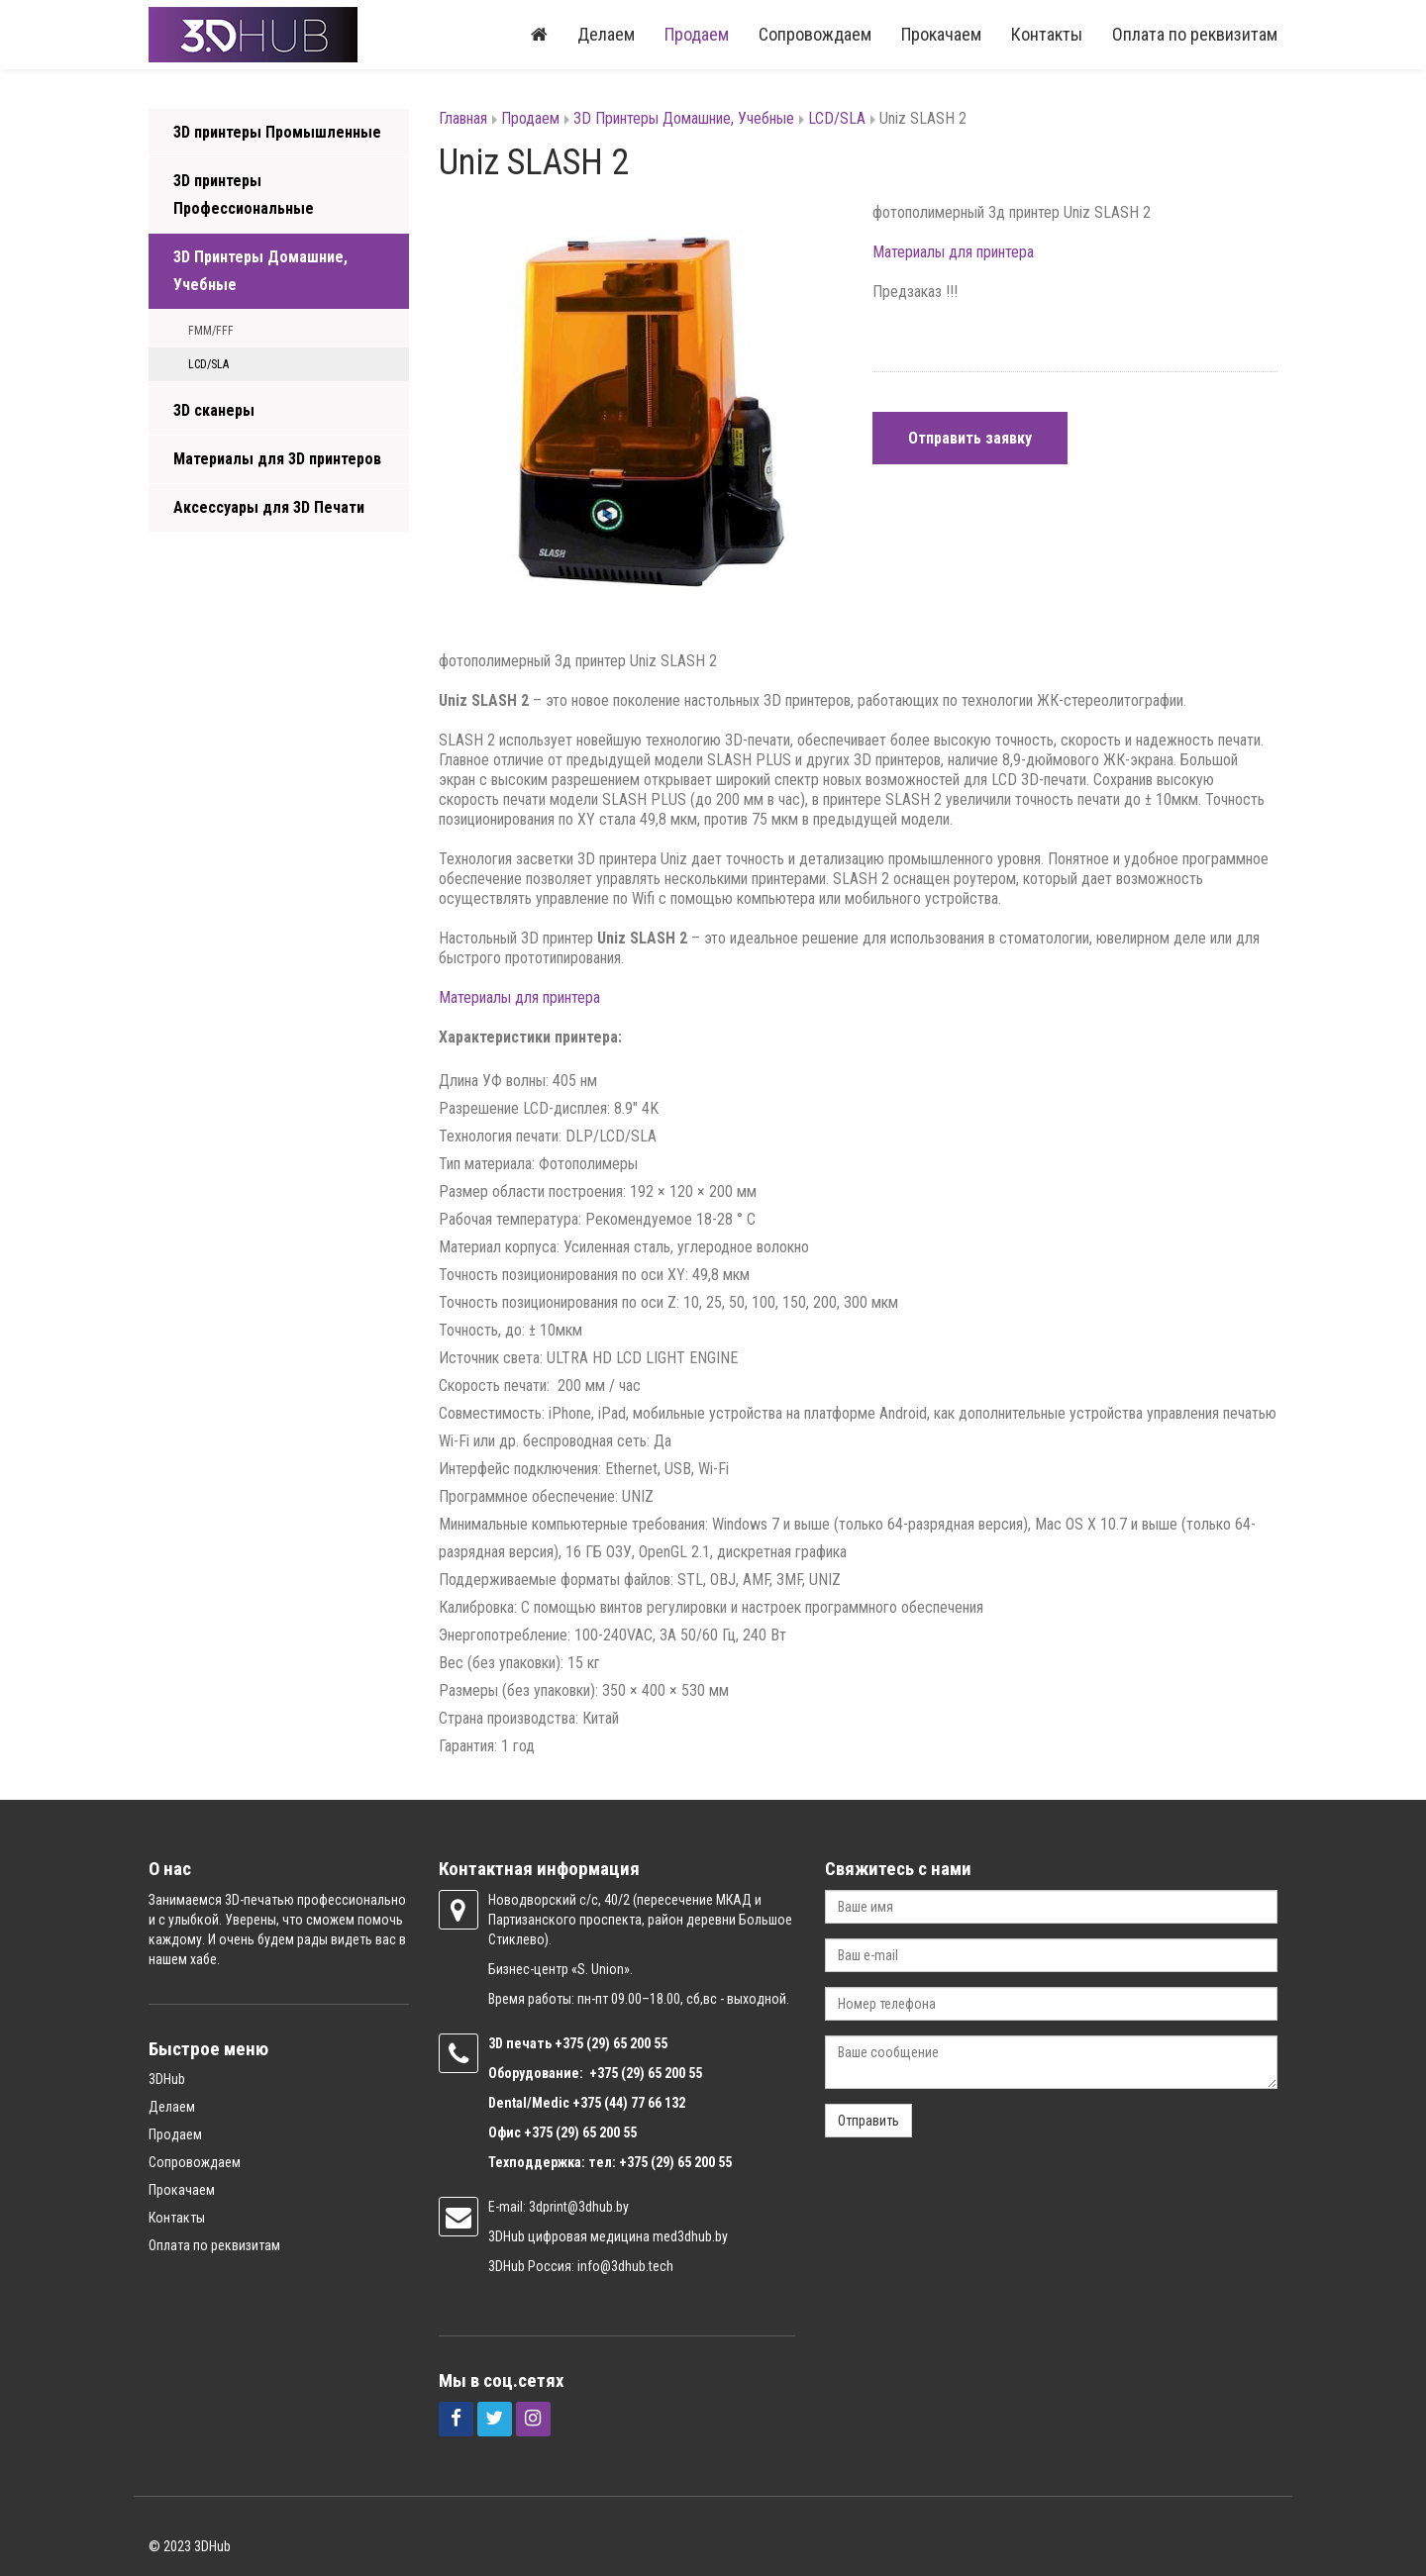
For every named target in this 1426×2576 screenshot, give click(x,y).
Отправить (868, 2121)
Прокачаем (941, 34)
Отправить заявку (970, 438)
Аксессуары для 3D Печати (268, 507)
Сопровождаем (815, 34)
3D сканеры (214, 410)
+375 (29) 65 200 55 (580, 2132)
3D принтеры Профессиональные (243, 194)
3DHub (167, 2079)
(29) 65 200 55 (626, 2043)
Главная (463, 118)
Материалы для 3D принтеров (277, 458)
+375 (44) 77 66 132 (628, 2103)
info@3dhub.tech (625, 2266)
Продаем (696, 34)
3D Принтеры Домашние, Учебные (260, 271)
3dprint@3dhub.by (579, 2207)
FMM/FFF (211, 331)
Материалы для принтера (953, 252)
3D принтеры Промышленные (277, 132)
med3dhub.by (690, 2236)
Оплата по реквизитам (1194, 34)
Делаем (606, 34)
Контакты (1046, 34)
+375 (570, 2043)
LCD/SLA (208, 364)
